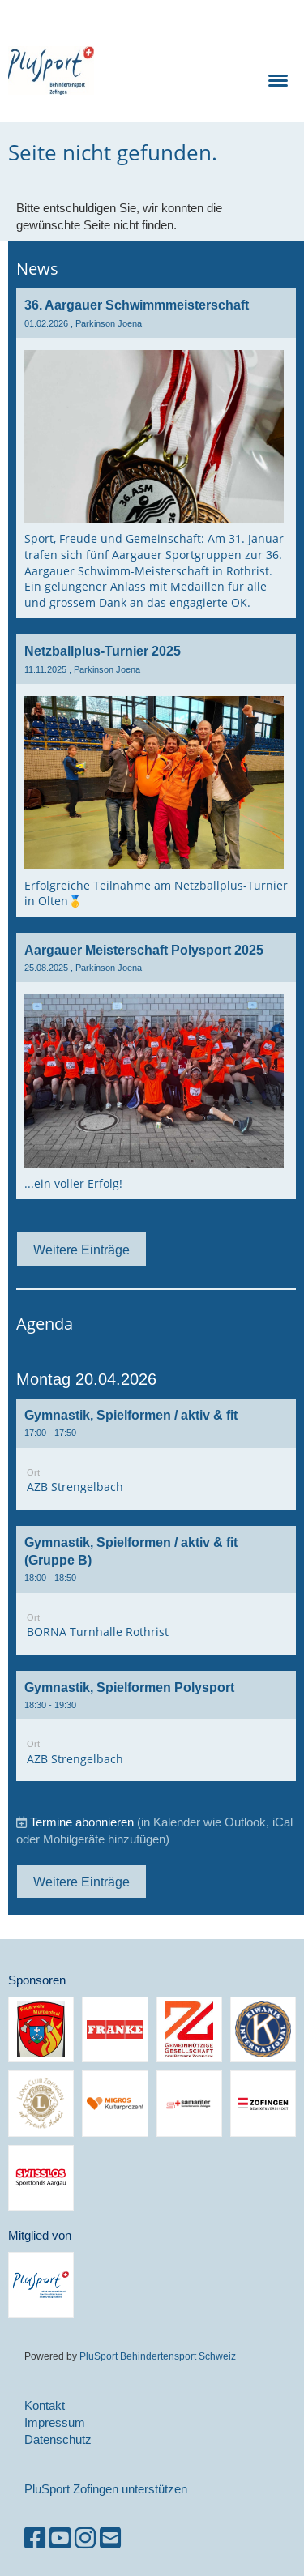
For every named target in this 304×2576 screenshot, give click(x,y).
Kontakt (44, 2405)
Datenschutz (58, 2439)
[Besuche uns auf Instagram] (85, 2538)
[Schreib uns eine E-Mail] (110, 2538)
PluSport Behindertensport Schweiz (157, 2356)
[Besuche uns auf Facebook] (34, 2538)
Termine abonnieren (82, 1822)
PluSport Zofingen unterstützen (105, 2489)
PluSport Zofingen (137, 70)
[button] (156, 1454)
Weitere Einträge (81, 1249)
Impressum (54, 2422)
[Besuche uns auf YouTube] (60, 2538)
